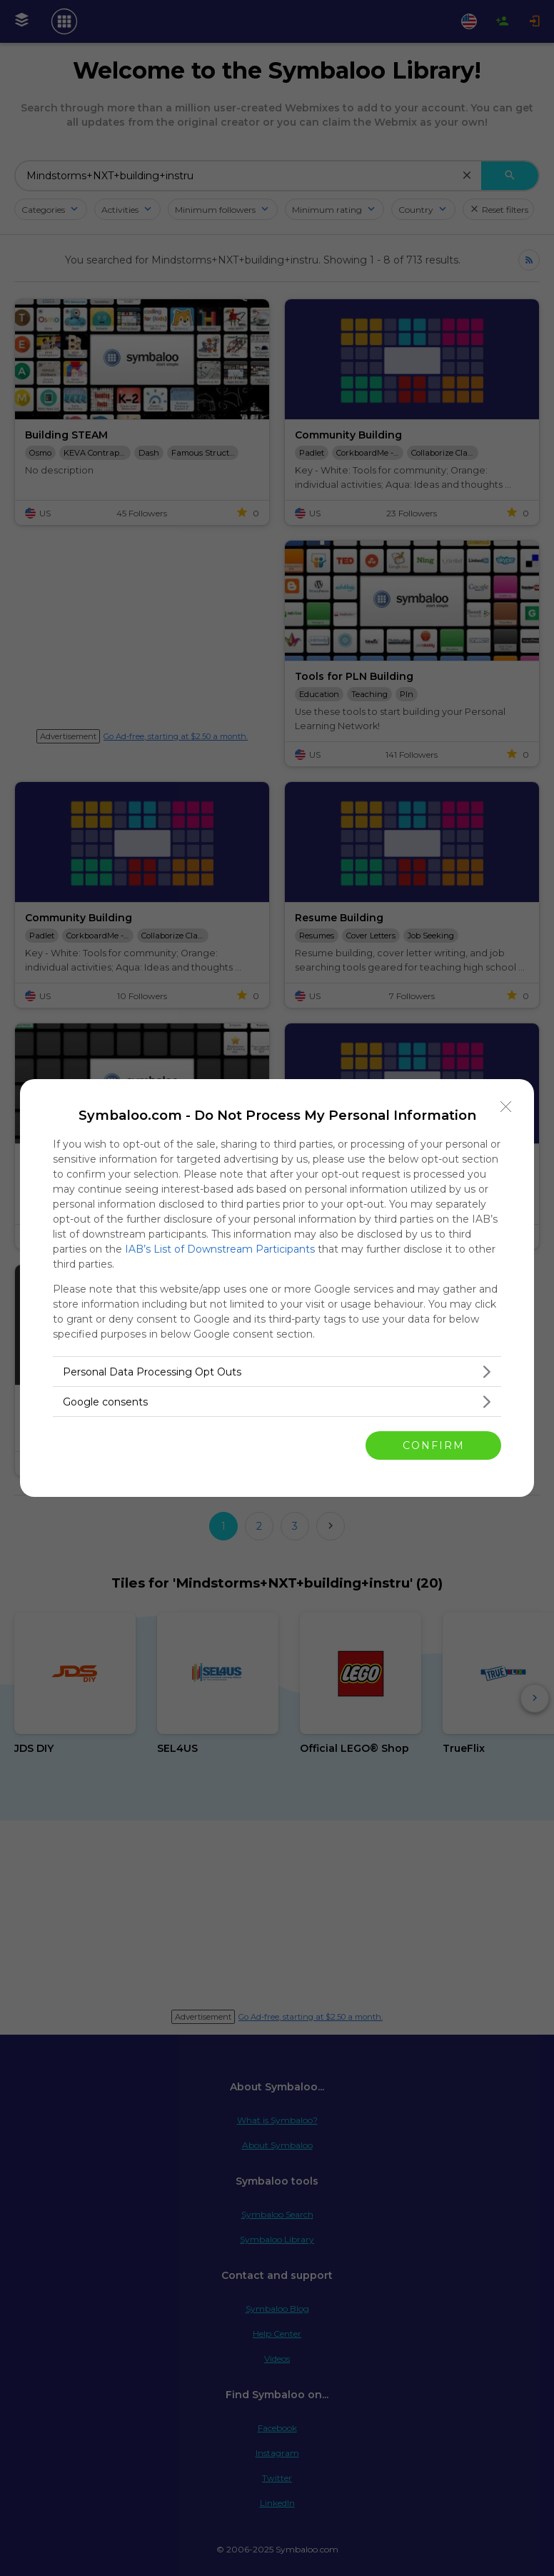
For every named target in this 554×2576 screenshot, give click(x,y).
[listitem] (277, 1371)
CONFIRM (434, 1445)
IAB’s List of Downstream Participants (220, 1249)
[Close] (506, 1107)
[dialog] (277, 1288)
